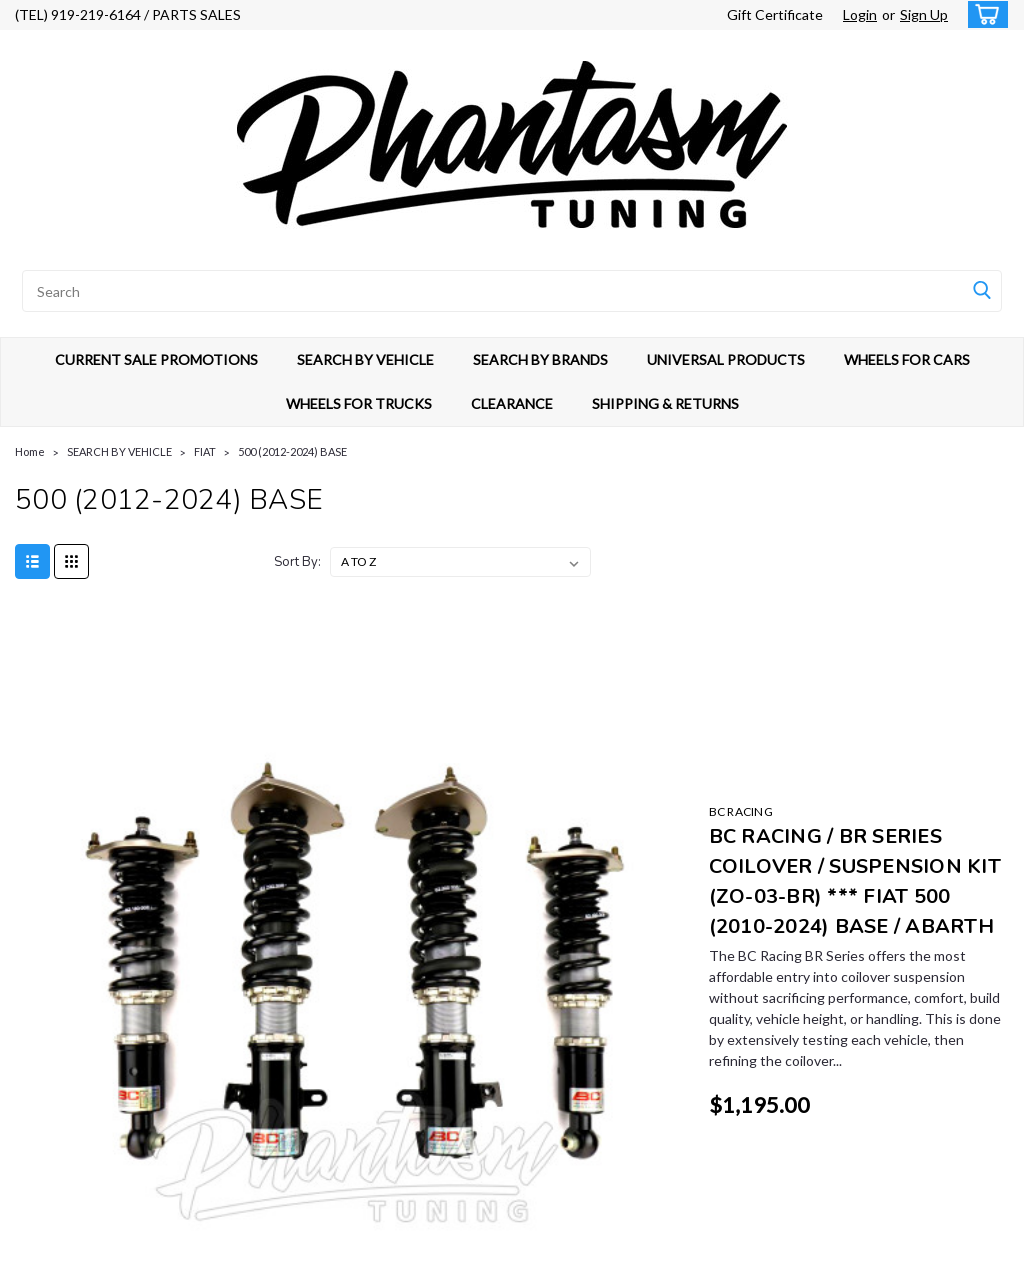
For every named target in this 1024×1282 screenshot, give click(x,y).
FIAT (205, 451)
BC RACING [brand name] (392, 642)
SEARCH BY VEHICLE (365, 359)
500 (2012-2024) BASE (292, 451)
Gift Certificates (311, 1040)
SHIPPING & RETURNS (665, 403)
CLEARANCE (512, 403)
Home (30, 451)
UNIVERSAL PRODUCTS (726, 359)
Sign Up (924, 14)
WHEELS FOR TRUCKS (359, 403)
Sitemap (197, 1262)
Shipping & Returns (319, 1086)
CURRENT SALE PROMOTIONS (156, 359)
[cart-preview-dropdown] (983, 14)
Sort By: (297, 562)
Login (860, 14)
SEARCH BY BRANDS (540, 359)
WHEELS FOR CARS (907, 359)
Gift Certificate (775, 14)
